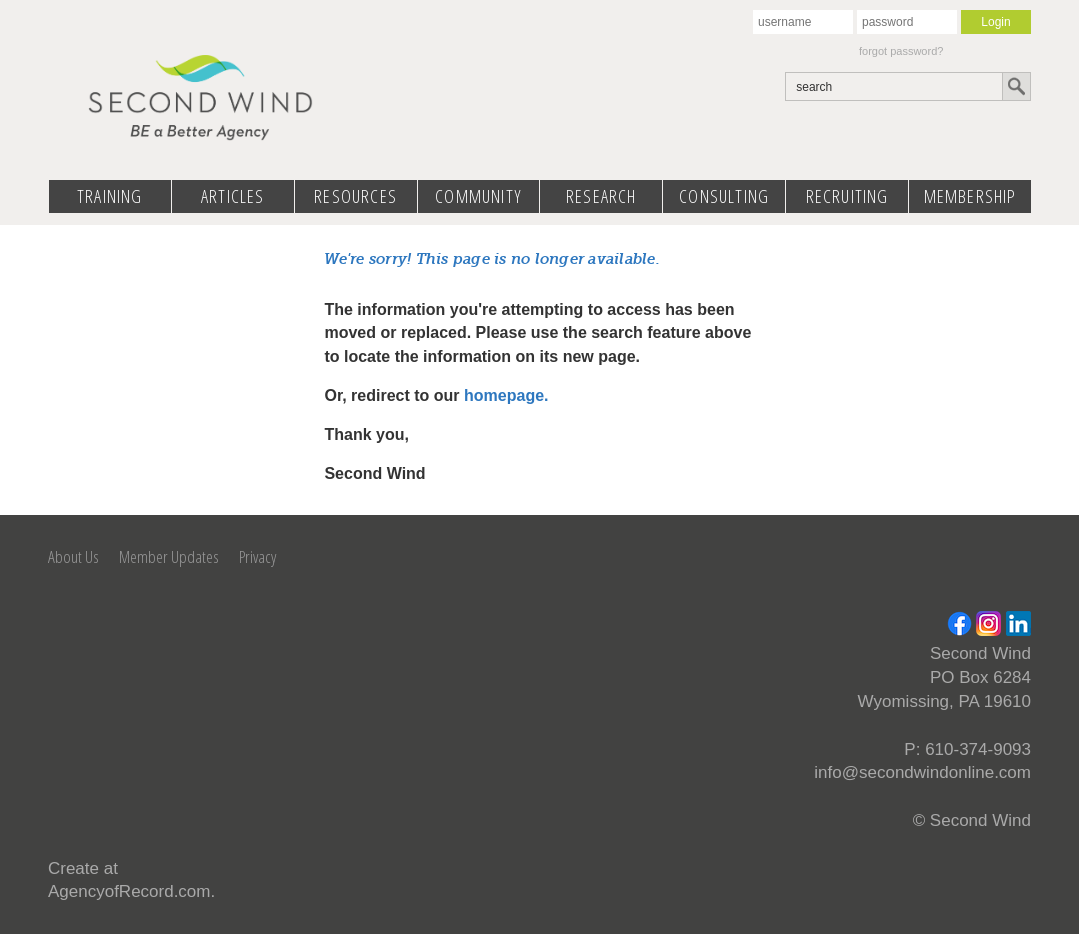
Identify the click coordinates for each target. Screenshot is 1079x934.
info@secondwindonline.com (922, 772)
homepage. (506, 395)
